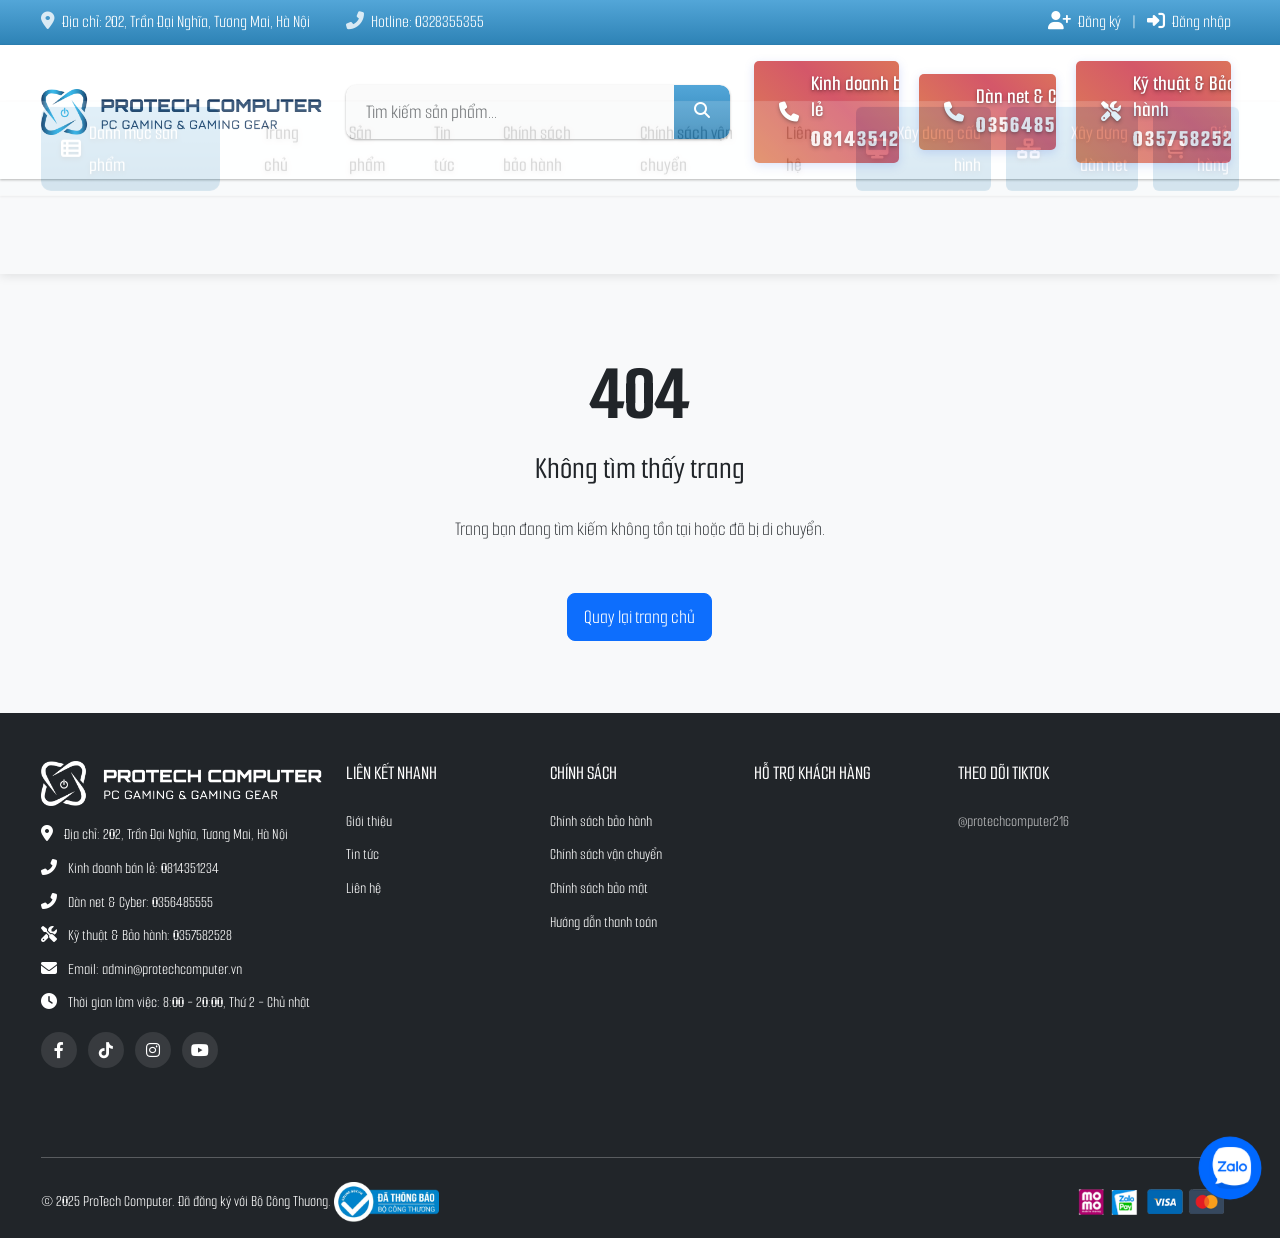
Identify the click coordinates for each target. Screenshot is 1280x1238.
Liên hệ (799, 227)
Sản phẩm (367, 227)
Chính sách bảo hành (537, 227)
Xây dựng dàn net (1072, 227)
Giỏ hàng (1196, 227)
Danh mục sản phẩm (119, 227)
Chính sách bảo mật (599, 888)
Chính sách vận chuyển (686, 227)
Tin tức (444, 227)
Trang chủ (281, 227)
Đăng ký (1084, 21)
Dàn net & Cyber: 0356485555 (140, 902)
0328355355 (449, 21)
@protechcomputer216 (1013, 821)
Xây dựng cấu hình (923, 227)
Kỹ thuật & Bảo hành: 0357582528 (150, 935)
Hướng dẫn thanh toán (603, 922)
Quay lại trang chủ (639, 617)
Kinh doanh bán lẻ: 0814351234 (143, 868)
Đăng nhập (1189, 21)
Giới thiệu (369, 821)
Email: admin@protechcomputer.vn (155, 969)
